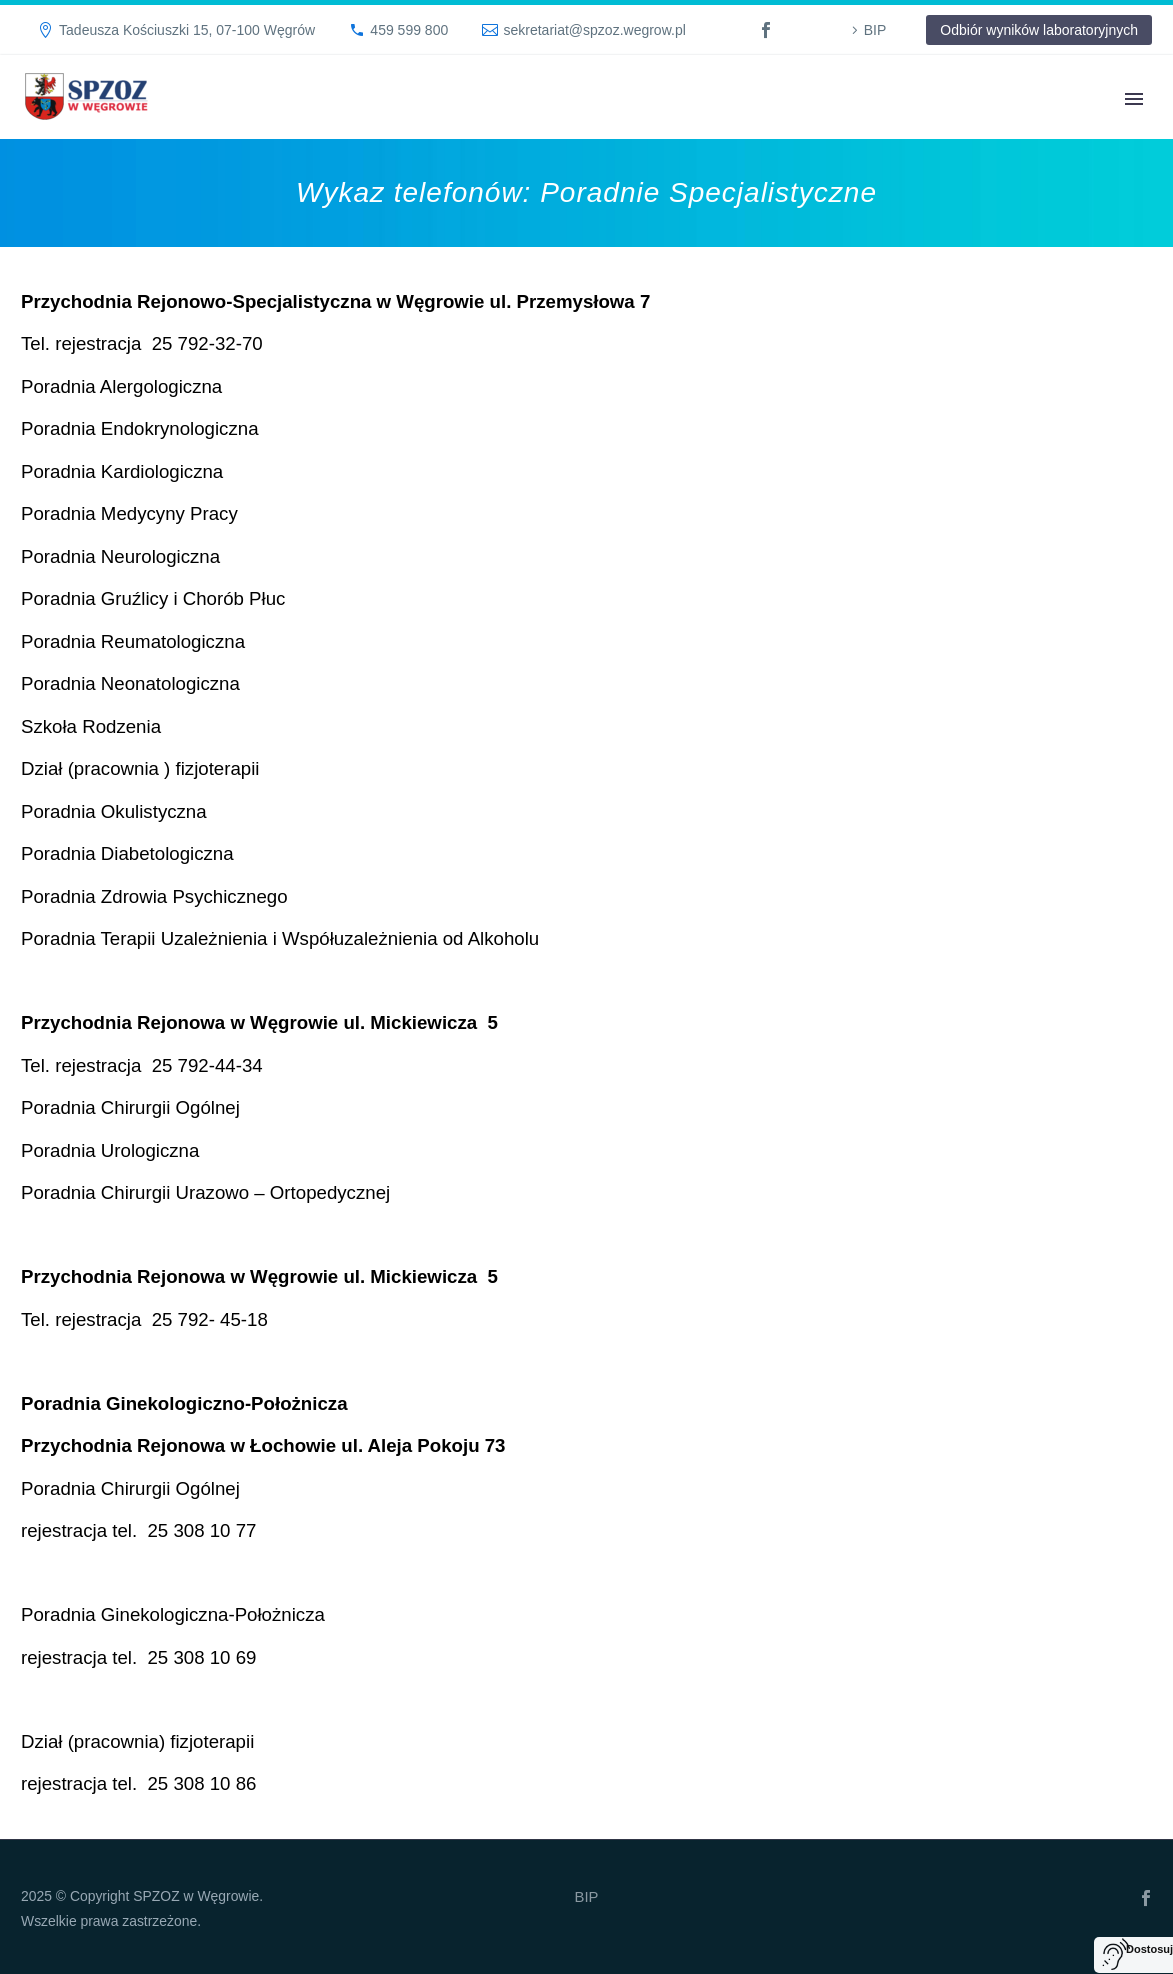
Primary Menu (1134, 99)
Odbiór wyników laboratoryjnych (1039, 30)
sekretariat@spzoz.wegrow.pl (594, 30)
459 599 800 (409, 30)
